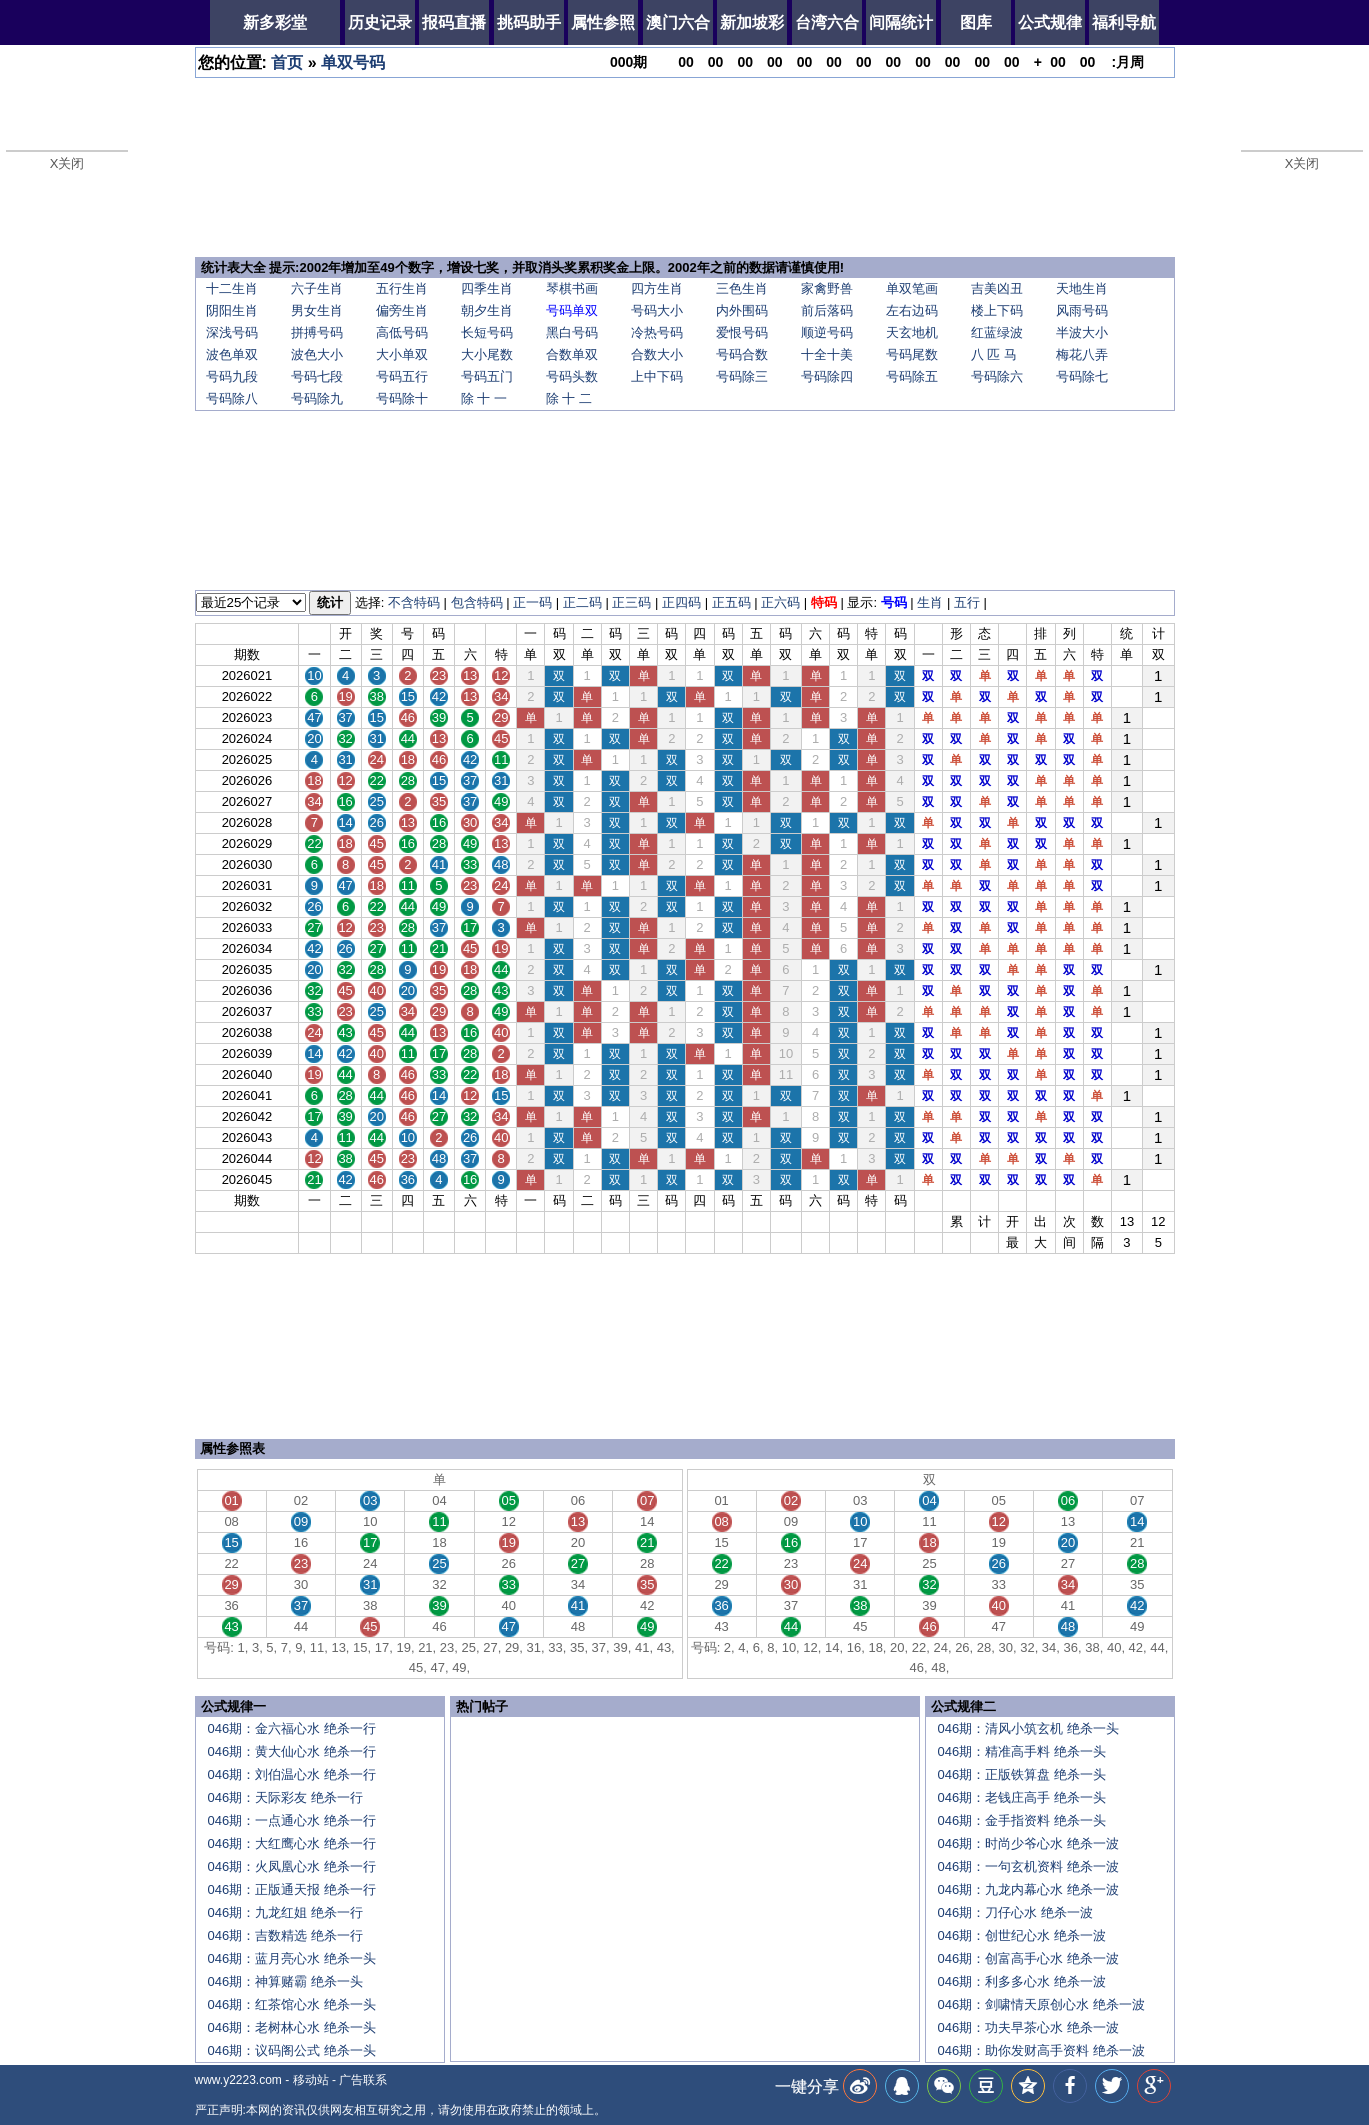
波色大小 (317, 354)
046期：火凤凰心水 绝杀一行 (292, 1866)
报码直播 (454, 22)
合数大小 (657, 354)
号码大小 (657, 310)
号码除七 (1082, 376)
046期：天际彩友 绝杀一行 (285, 1797)
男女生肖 (317, 310)
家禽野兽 (827, 288)
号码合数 (742, 354)
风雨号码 (1082, 310)
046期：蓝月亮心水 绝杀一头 (292, 1958)
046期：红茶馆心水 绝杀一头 (292, 2004)
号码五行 (402, 376)
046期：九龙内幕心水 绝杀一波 (1028, 1889)
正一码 (532, 602)
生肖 (930, 602)
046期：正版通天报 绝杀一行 (292, 1889)
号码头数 (572, 376)
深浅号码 (232, 332)
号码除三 (742, 376)
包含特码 (477, 602)
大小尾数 (487, 354)
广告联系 (363, 2080)
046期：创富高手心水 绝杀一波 (1028, 1958)
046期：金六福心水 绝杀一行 (292, 1728)
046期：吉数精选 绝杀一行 (285, 1935)
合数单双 (572, 354)
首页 (287, 62)
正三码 (631, 602)
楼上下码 (997, 310)
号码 (894, 602)
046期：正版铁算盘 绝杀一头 (1022, 1774)
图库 (976, 22)
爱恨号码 (742, 332)
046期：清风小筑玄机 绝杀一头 (1028, 1728)
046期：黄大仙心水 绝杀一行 (292, 1751)
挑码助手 (529, 22)
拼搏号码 (317, 332)
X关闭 (67, 163)
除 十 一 (484, 398)
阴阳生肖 (232, 310)
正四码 (681, 602)
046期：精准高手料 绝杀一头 (1022, 1751)
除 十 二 (569, 398)
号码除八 (232, 398)
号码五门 (487, 376)
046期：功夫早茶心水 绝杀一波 (1028, 2027)
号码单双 (572, 310)
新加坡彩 (752, 22)
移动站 (311, 2080)
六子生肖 (317, 288)
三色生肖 (742, 288)
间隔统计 (901, 22)
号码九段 (232, 376)
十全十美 (827, 354)
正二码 (582, 602)
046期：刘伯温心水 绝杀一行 (292, 1774)
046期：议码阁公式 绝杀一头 (292, 2050)
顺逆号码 (827, 332)
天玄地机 (912, 332)
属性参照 (603, 22)
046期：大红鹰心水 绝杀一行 (292, 1843)
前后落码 (827, 310)
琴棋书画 (572, 288)
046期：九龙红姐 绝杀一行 (285, 1912)
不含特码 (414, 602)
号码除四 (827, 376)
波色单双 (232, 354)
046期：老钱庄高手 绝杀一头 (1022, 1797)
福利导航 (1124, 22)
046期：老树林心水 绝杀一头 (292, 2027)
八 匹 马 (994, 354)
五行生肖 (402, 288)
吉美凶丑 (997, 288)
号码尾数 (912, 354)
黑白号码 (572, 332)
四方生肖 (657, 288)
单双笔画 (912, 288)
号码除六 (997, 376)
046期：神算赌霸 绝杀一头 (285, 1981)
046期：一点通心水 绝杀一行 (292, 1820)
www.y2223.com (238, 2080)
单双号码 (353, 62)
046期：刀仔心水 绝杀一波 (1015, 1912)
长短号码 (487, 332)
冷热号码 (657, 332)
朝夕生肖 (487, 310)
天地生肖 (1082, 288)
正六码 (780, 602)
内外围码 (742, 310)
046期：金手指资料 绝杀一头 (1022, 1820)
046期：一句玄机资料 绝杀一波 (1028, 1866)
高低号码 (402, 332)
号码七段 (317, 376)
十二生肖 (232, 288)
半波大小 (1082, 332)
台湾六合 (827, 22)
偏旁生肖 (402, 310)
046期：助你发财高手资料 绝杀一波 (1041, 2050)
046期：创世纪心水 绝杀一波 (1022, 1935)
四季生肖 (487, 288)
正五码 (731, 602)
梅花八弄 (1082, 354)
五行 (967, 602)
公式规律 (1050, 22)
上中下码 (657, 376)
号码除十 (402, 398)
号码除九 (317, 398)
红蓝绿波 (997, 332)
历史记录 (380, 22)
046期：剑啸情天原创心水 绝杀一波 (1041, 2004)
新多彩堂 (275, 22)
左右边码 (912, 310)
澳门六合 (678, 22)
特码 (824, 602)
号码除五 (912, 376)
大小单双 (402, 354)
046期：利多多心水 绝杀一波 (1022, 1981)
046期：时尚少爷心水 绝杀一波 (1028, 1843)
